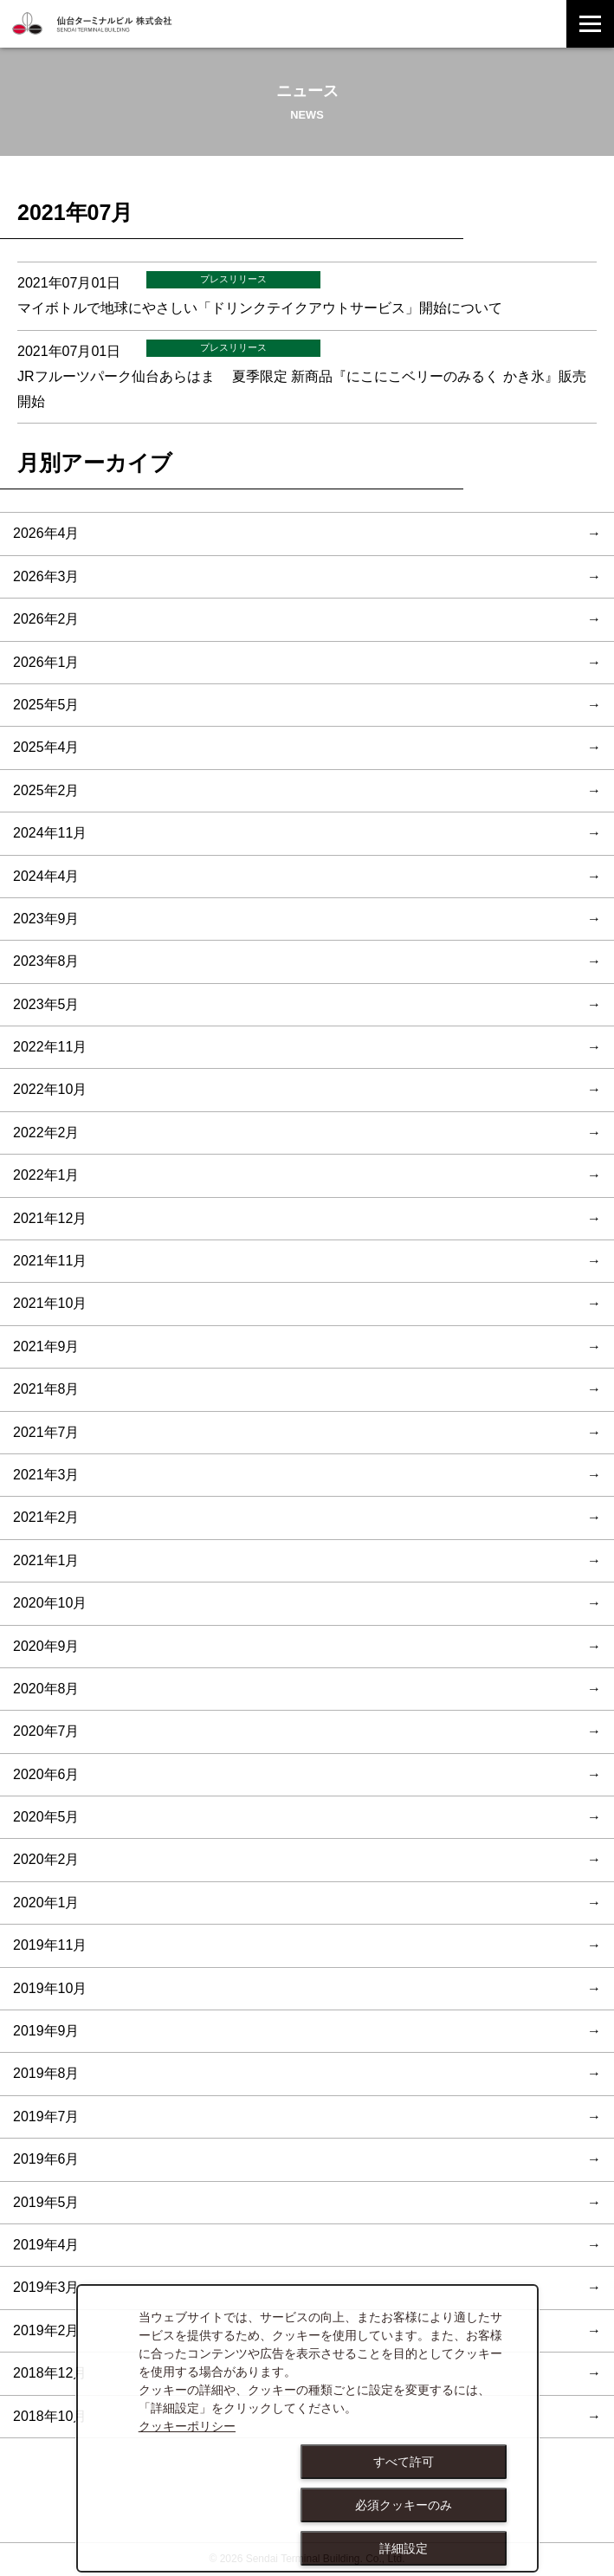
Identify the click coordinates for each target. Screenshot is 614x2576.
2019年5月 (46, 2202)
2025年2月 (46, 790)
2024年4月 (46, 876)
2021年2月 (46, 1517)
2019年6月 (46, 2159)
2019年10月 (50, 1988)
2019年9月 (46, 2030)
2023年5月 (46, 1004)
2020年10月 (50, 1602)
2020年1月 (46, 1902)
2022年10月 (50, 1089)
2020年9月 (46, 1646)
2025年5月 (46, 704)
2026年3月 (46, 576)
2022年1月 (46, 1175)
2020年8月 (46, 1688)
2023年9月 (46, 918)
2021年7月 (46, 1432)
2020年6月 (46, 1774)
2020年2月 (46, 1859)
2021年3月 (46, 1474)
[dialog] (307, 2428)
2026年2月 (46, 619)
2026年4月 (46, 533)
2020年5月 (46, 1816)
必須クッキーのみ (403, 2505)
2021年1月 (46, 1560)
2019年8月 (46, 2073)
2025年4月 (46, 747)
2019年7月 (46, 2116)
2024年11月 (50, 832)
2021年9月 (46, 1346)
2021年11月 (50, 1260)
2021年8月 (46, 1389)
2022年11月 (50, 1046)
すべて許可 (403, 2462)
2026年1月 (46, 662)
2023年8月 (46, 961)
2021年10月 (50, 1303)
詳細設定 (403, 2548)
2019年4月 (46, 2244)
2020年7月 (46, 1731)
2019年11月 (50, 1945)
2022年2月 (46, 1132)
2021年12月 (50, 1218)
